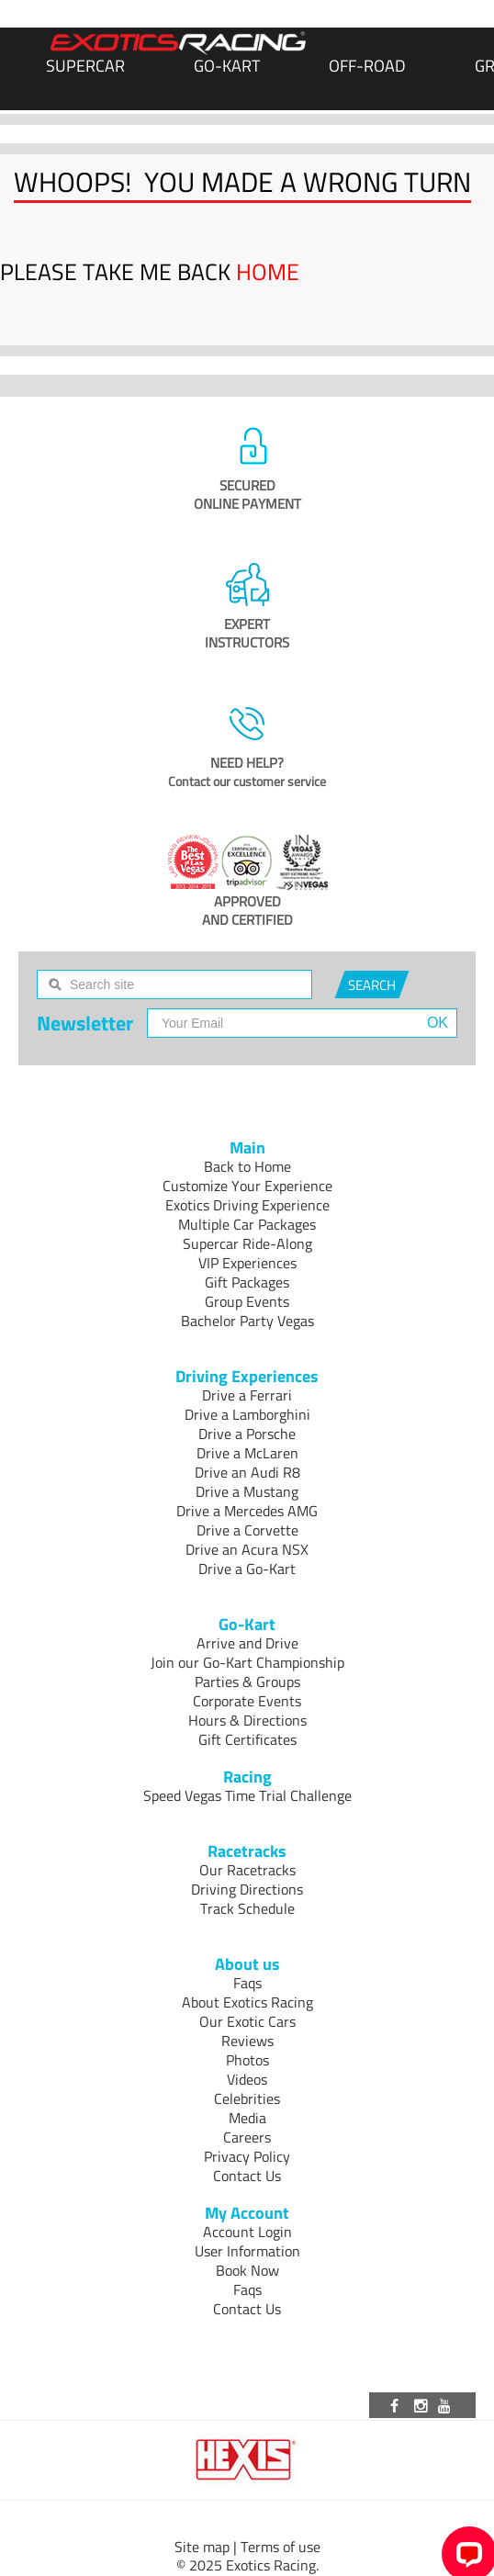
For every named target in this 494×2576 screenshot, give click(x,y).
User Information (247, 2251)
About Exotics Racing (247, 2002)
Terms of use (280, 2547)
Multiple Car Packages (247, 1224)
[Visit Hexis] (247, 2460)
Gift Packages (247, 1282)
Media (247, 2118)
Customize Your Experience (247, 1186)
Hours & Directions (247, 1720)
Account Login (247, 2232)
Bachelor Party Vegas (247, 1321)
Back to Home (247, 1166)
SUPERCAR (85, 66)
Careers (247, 2137)
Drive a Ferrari (247, 1395)
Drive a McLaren (247, 1453)
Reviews (247, 2041)
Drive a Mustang (247, 1491)
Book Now (247, 2270)
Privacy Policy (247, 2156)
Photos (247, 2060)
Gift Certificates (247, 1739)
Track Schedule (247, 1908)
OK (437, 1022)
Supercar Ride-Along (247, 1243)
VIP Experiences (247, 1263)
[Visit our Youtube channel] (447, 2405)
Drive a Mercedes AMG (247, 1511)
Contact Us (247, 2176)
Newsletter (85, 1023)
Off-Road (367, 66)
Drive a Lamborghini (247, 1414)
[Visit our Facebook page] (397, 2405)
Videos (247, 2079)
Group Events (247, 1301)
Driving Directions (247, 1889)
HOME (267, 271)
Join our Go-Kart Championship (247, 1662)
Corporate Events (247, 1701)
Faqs (247, 1983)
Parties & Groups (247, 1681)
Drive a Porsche (247, 1434)
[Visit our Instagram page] (422, 2405)
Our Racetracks (247, 1870)
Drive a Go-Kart (247, 1569)
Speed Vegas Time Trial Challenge (247, 1795)
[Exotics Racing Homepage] (178, 43)
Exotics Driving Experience (247, 1205)
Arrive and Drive (247, 1643)
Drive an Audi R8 (247, 1472)
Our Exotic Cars (247, 2021)
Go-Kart (227, 66)
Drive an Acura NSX (247, 1549)
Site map (202, 2547)
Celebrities (247, 2098)
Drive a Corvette (247, 1530)
